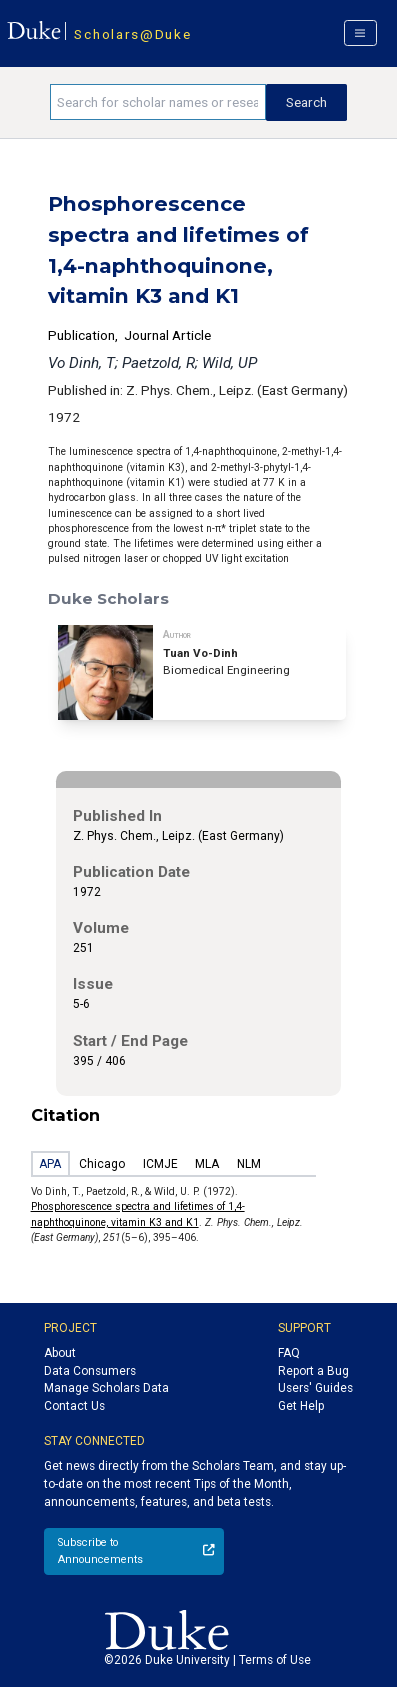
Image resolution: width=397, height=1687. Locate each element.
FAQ (289, 1353)
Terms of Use (275, 1660)
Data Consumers (90, 1371)
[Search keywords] (158, 102)
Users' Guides (315, 1388)
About (60, 1353)
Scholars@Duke (132, 34)
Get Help (301, 1406)
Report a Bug (313, 1371)
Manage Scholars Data (106, 1388)
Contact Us (74, 1406)
